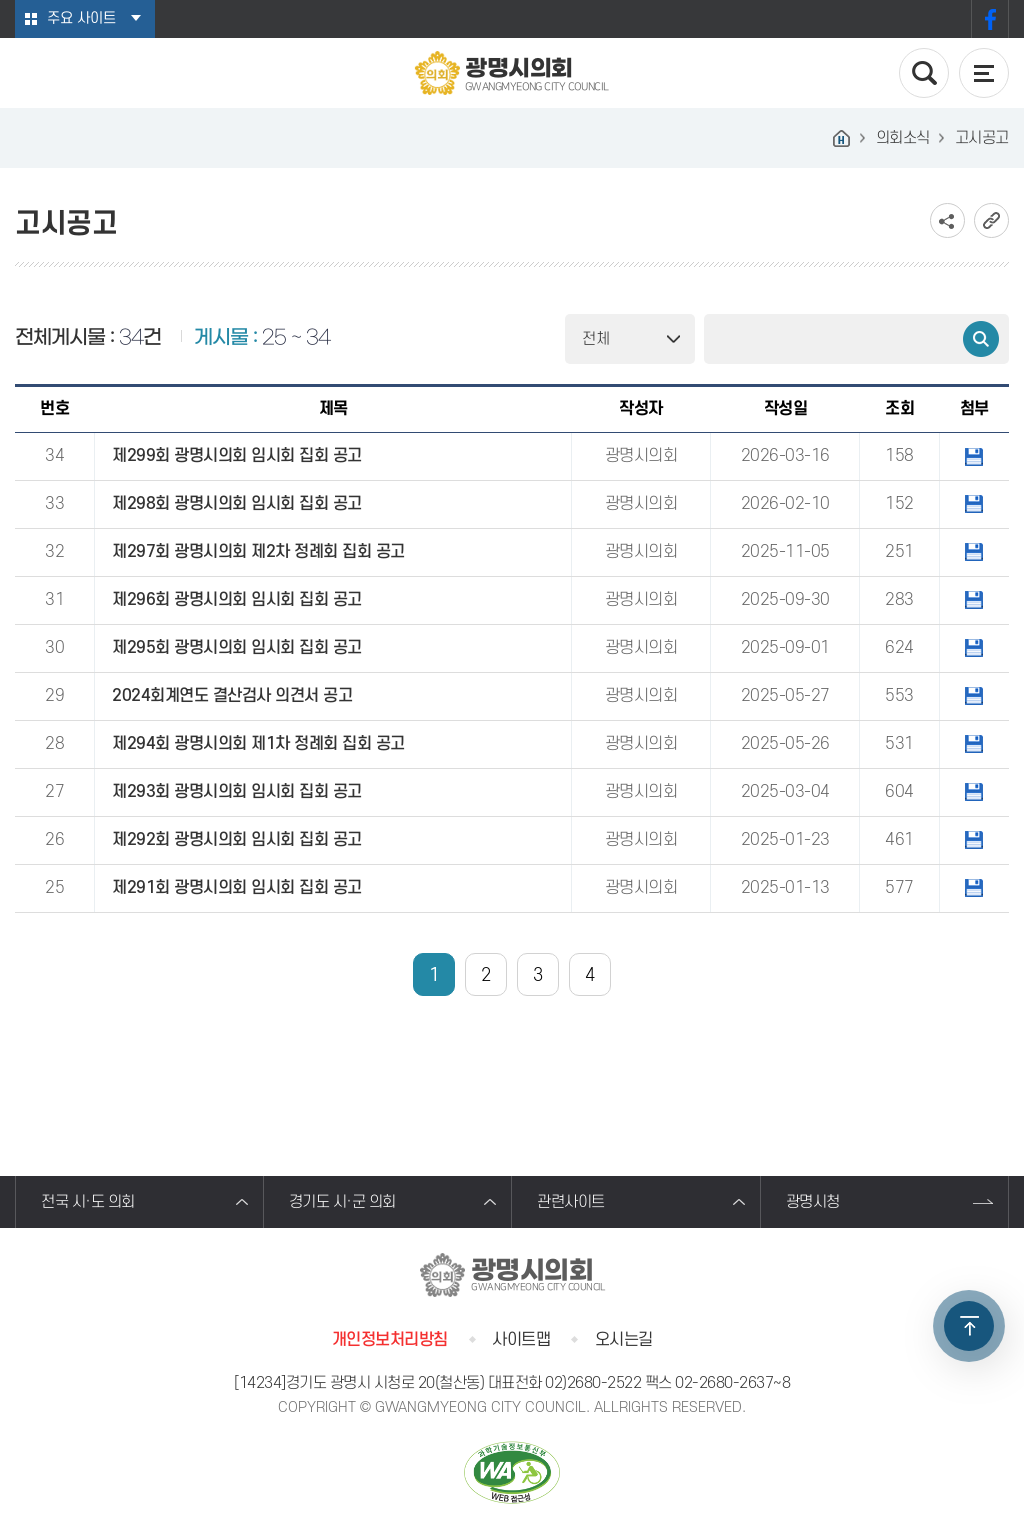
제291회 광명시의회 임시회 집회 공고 (237, 888)
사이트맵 (521, 1340)
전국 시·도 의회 (88, 1202)
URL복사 (991, 220)
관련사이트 (571, 1202)
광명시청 (813, 1202)
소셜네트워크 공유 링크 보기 (947, 220)
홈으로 (842, 138)
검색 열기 (924, 73)
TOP (969, 1326)
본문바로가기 (0, 0)
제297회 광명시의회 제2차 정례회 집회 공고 (258, 552)
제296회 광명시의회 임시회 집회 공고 (237, 600)
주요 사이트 (81, 18)
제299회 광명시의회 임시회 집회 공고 (237, 456)
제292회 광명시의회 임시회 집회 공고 (237, 840)
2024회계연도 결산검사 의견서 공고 (232, 696)
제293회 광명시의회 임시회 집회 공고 (237, 792)
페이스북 (990, 19)
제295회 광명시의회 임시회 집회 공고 (237, 648)
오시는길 (624, 1340)
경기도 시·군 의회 (342, 1202)
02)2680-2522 (593, 1383)
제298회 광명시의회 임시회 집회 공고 (237, 504)
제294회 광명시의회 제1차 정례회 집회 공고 (258, 744)
